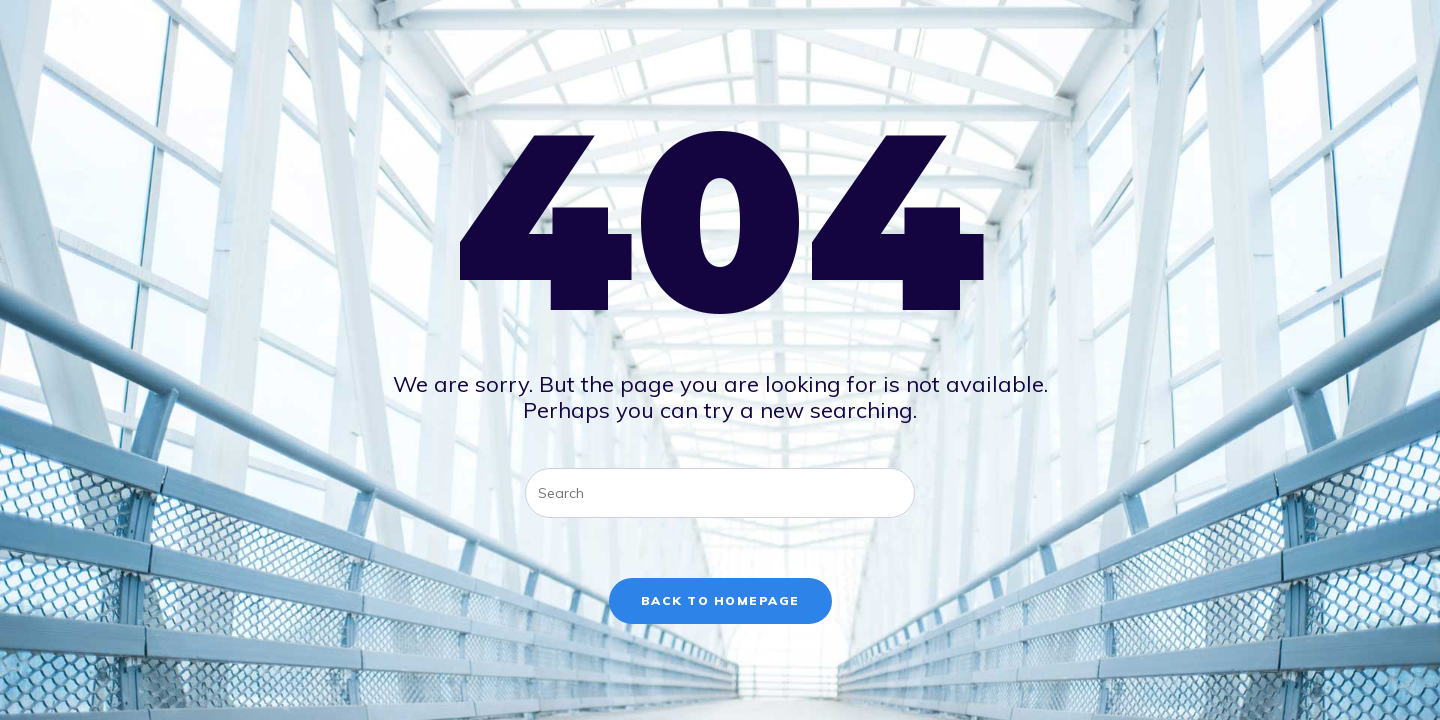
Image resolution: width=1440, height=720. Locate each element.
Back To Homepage (720, 600)
